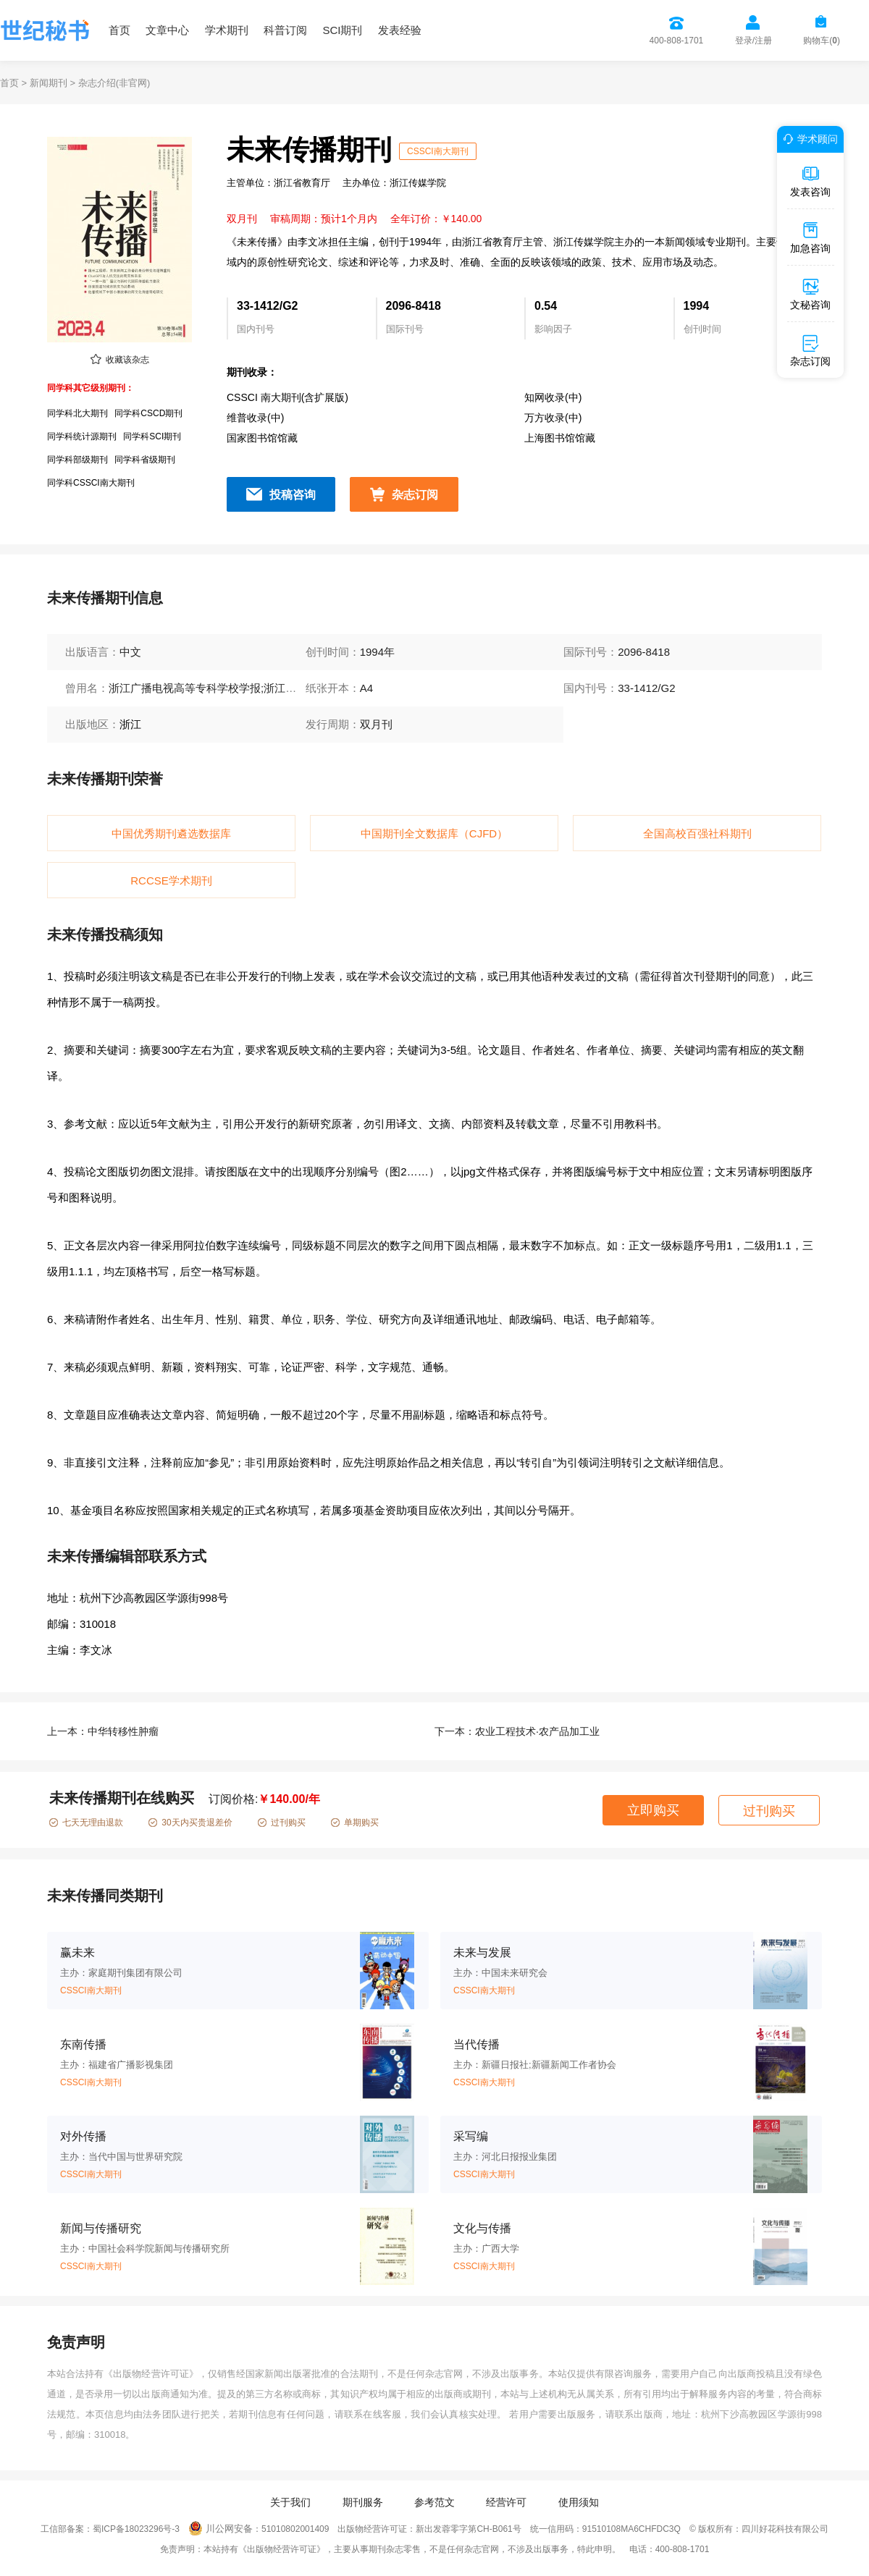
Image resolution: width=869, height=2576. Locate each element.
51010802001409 (295, 2529)
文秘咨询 (810, 294)
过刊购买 (282, 1822)
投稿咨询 (292, 495)
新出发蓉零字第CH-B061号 (468, 2529)
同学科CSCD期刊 (148, 413)
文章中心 (167, 30)
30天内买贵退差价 (190, 1822)
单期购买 (355, 1822)
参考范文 (434, 2502)
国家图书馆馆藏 (262, 438)
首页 (119, 30)
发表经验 (399, 30)
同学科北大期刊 (77, 413)
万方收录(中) (553, 417)
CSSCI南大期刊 (438, 151)
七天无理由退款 (86, 1822)
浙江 (130, 724)
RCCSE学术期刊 (171, 880)
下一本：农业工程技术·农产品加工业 (517, 1731)
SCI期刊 (342, 30)
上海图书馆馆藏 (559, 438)
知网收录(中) (553, 397)
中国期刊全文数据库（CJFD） (434, 833)
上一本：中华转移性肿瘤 (103, 1731)
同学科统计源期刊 (82, 436)
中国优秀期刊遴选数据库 (171, 833)
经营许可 (506, 2502)
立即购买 (653, 1810)
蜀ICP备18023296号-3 (136, 2529)
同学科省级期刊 (144, 460)
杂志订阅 (415, 495)
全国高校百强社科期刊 (697, 833)
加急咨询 (810, 237)
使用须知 (578, 2502)
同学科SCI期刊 (152, 436)
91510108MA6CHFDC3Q (631, 2529)
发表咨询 (810, 181)
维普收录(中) (255, 417)
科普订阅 (285, 30)
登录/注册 (753, 40)
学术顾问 (808, 139)
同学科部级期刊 (77, 460)
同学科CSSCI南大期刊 (91, 483)
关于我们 (290, 2502)
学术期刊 (226, 30)
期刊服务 (363, 2502)
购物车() (821, 40)
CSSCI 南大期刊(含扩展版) (287, 397)
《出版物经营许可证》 (151, 2373)
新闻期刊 (48, 82)
